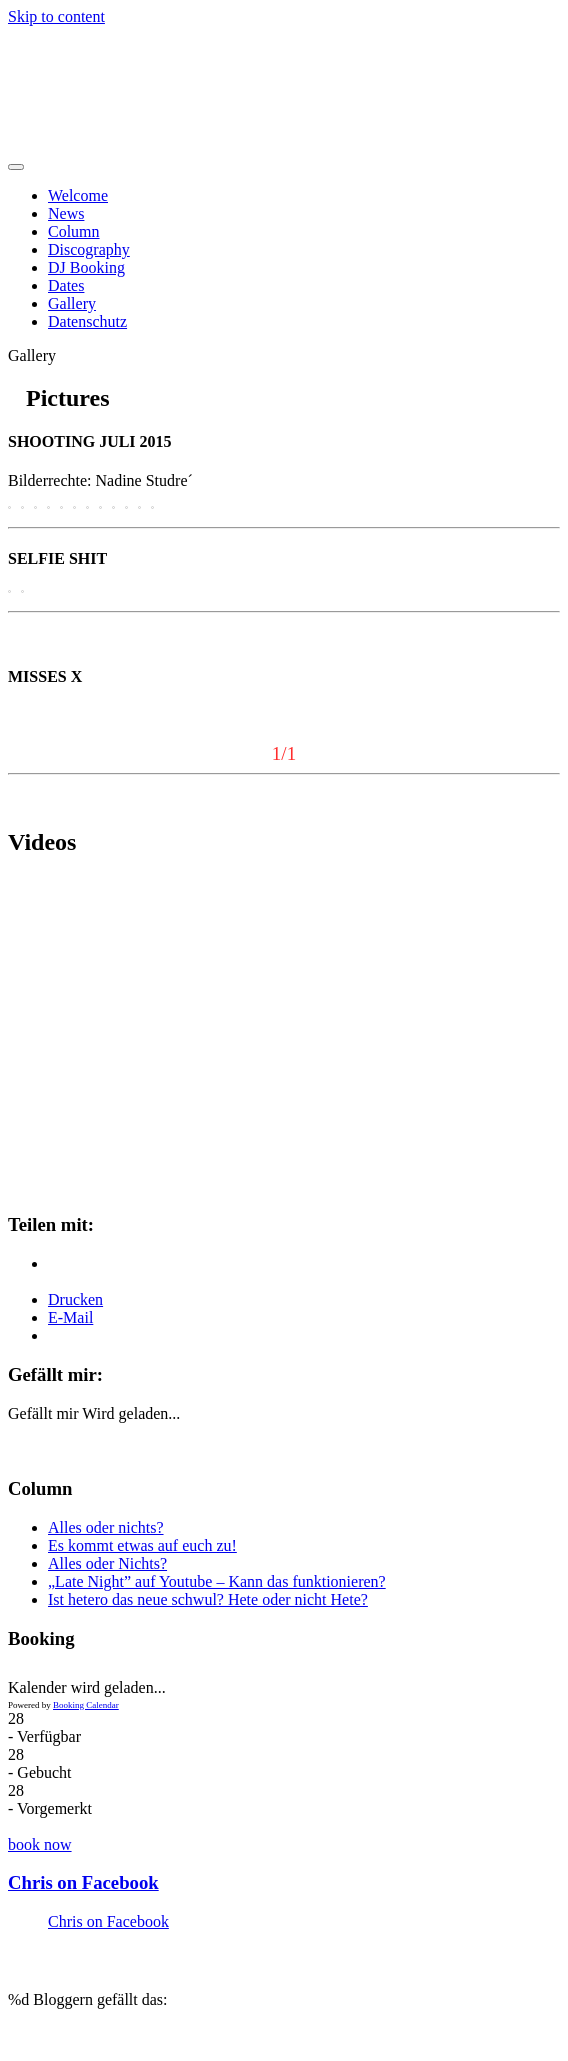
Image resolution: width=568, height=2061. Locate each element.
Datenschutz (87, 321)
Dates (66, 285)
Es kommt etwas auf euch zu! (142, 1545)
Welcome (78, 195)
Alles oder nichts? (106, 1527)
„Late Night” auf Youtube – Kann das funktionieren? (217, 1581)
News (66, 213)
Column (74, 231)
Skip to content (56, 16)
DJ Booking (86, 267)
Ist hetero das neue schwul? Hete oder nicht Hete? (208, 1599)
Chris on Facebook (83, 1882)
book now (40, 1844)
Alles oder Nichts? (107, 1563)
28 (16, 1718)
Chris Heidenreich (133, 65)
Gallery (72, 303)
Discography (89, 249)
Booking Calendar (86, 1705)
